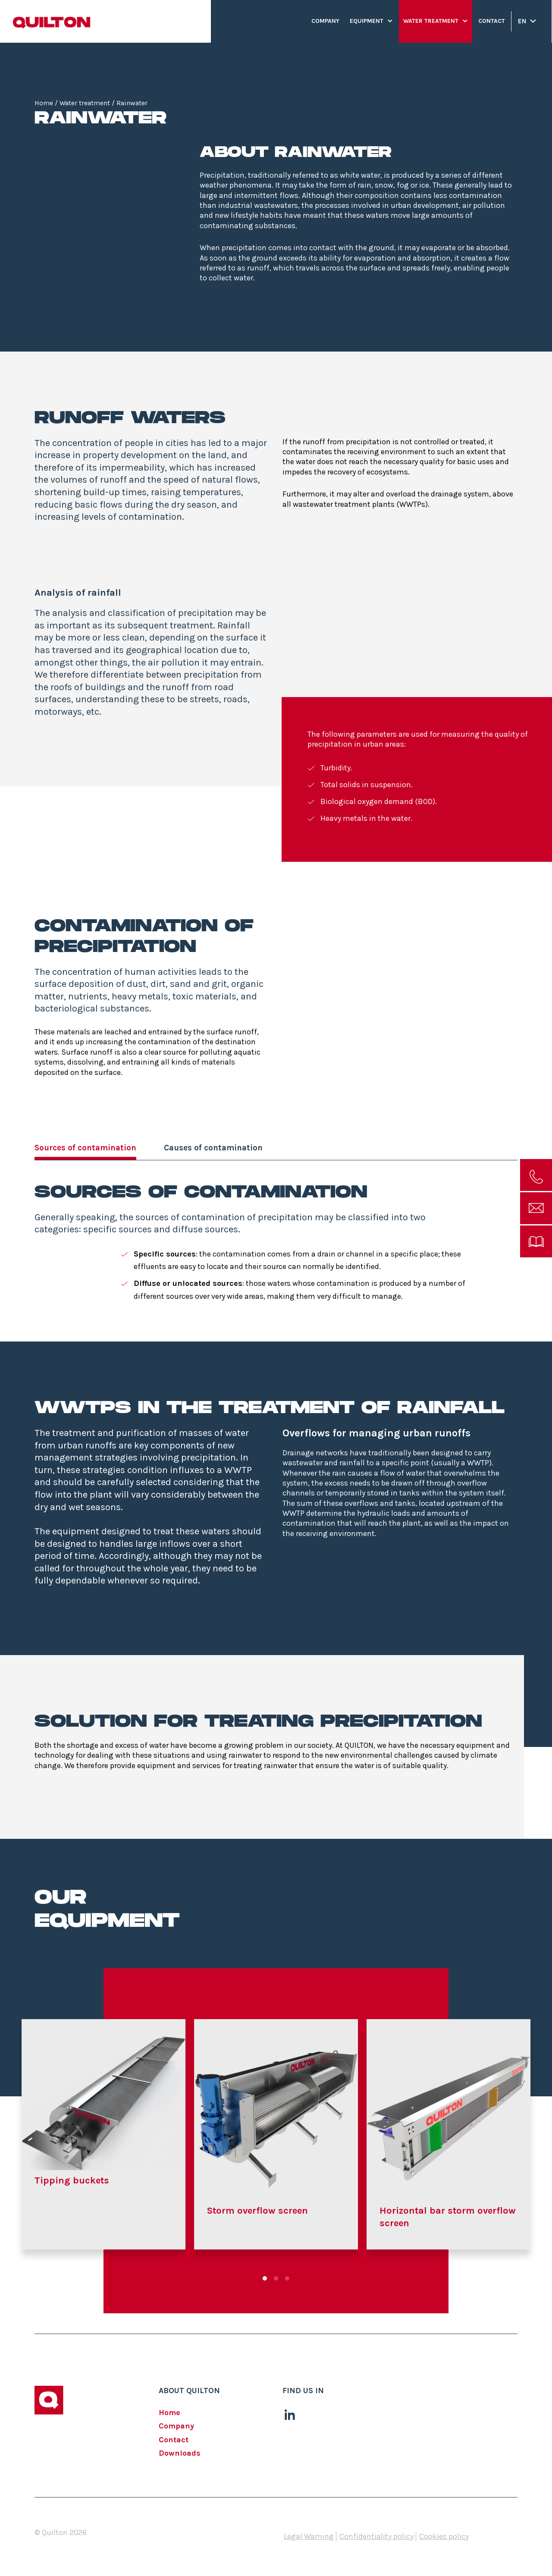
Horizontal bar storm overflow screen (448, 2217)
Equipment (366, 21)
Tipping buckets (71, 2180)
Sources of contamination (85, 1148)
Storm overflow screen (257, 2210)
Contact (491, 21)
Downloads (180, 2453)
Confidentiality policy (376, 2536)
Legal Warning (309, 2536)
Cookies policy (444, 2536)
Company (325, 21)
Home (43, 103)
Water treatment (430, 21)
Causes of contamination (213, 1148)
